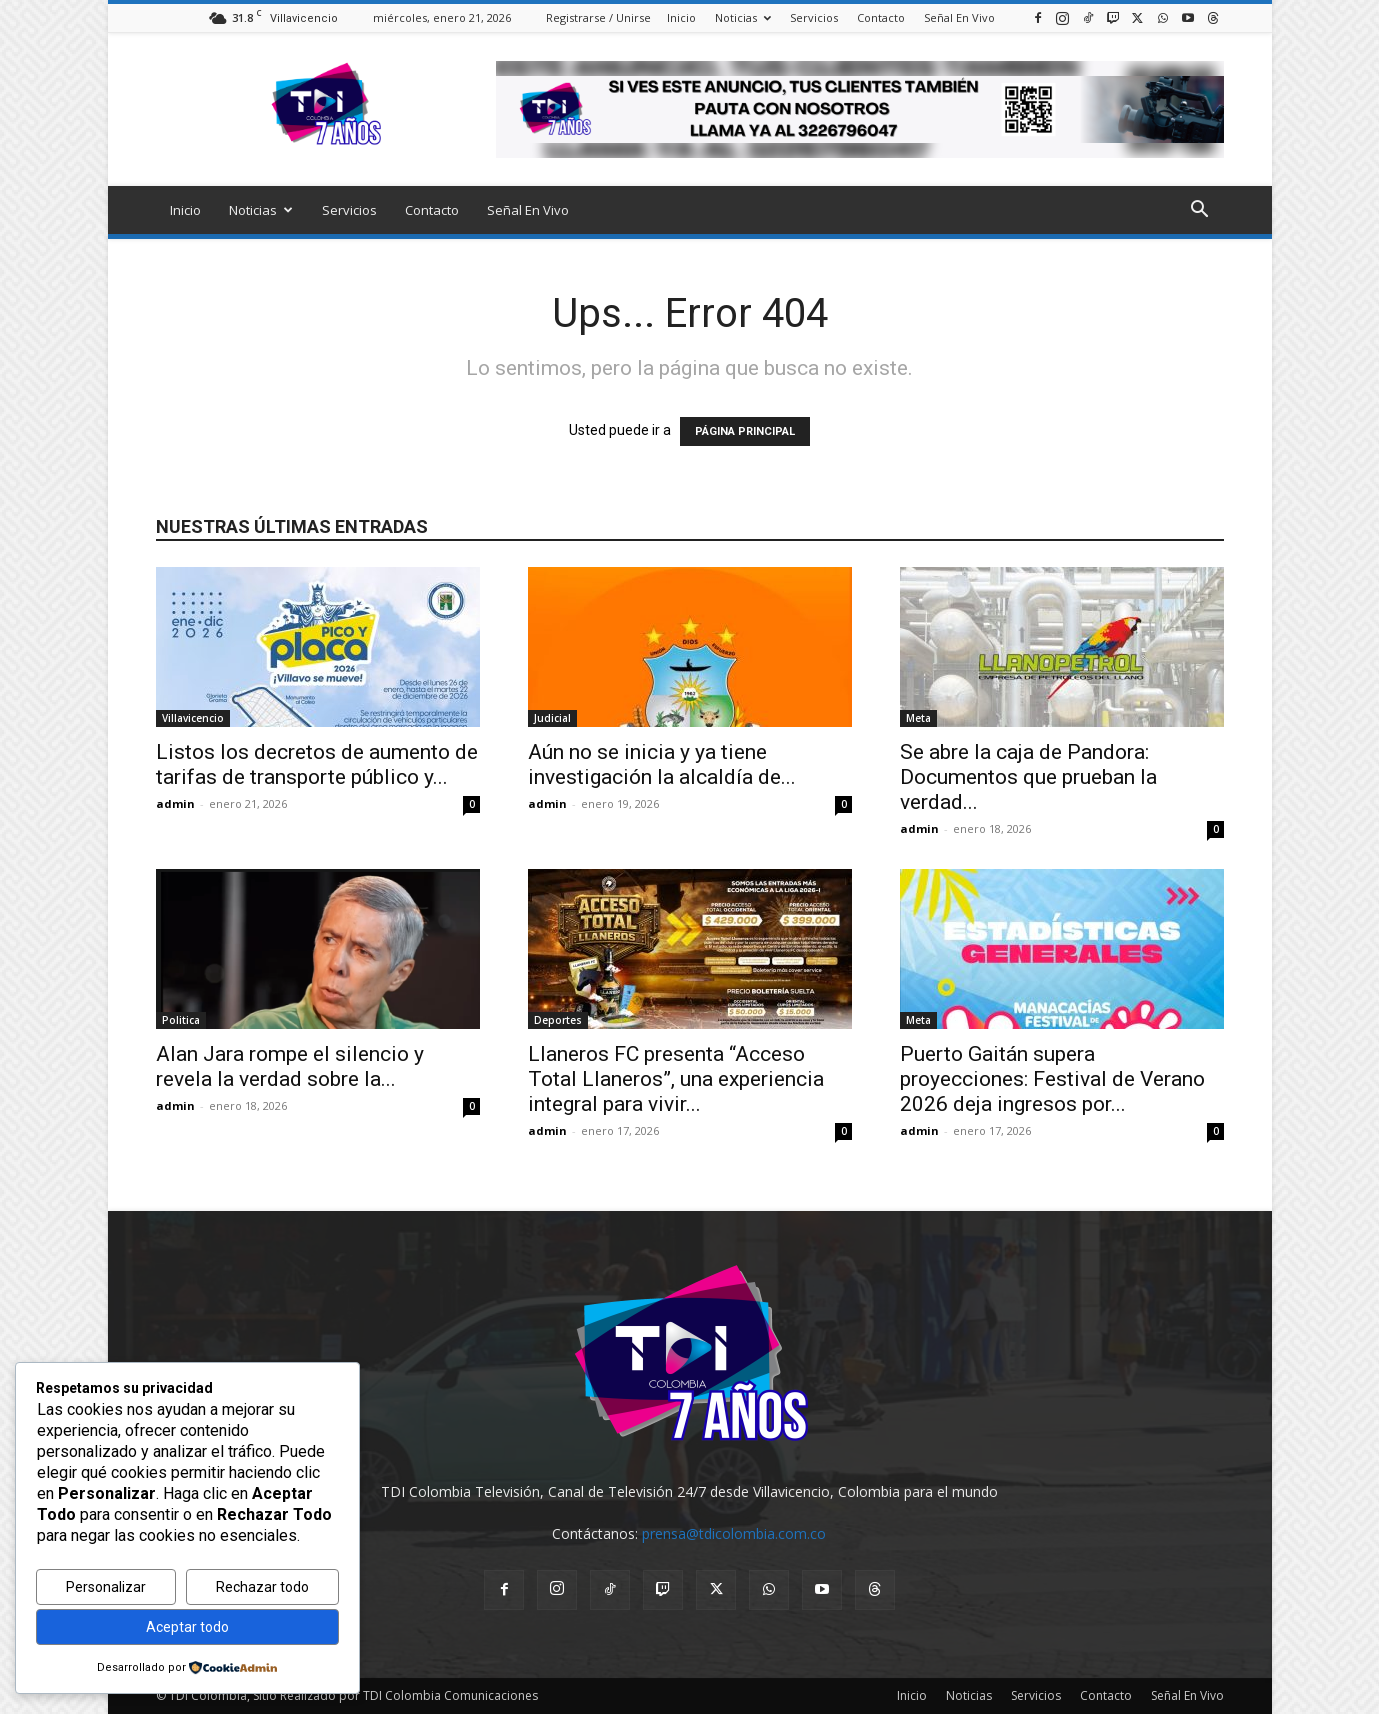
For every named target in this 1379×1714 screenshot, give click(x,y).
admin (175, 803)
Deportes (558, 1020)
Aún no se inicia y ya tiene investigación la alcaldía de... (662, 764)
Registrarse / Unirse (598, 17)
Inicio (681, 17)
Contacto (881, 17)
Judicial (552, 718)
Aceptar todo (187, 1627)
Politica (181, 1020)
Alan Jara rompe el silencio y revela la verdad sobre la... (290, 1066)
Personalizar (106, 1587)
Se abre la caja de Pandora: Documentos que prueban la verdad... (1028, 777)
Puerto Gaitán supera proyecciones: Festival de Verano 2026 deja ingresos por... (1052, 1079)
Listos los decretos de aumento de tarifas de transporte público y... (317, 764)
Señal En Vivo (959, 17)
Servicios (814, 17)
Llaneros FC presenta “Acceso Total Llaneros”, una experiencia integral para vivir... (676, 1079)
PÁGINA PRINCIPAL (745, 431)
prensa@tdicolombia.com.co (734, 1533)
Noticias (743, 17)
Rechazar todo (262, 1587)
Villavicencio (193, 718)
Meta (918, 718)
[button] (1200, 211)
